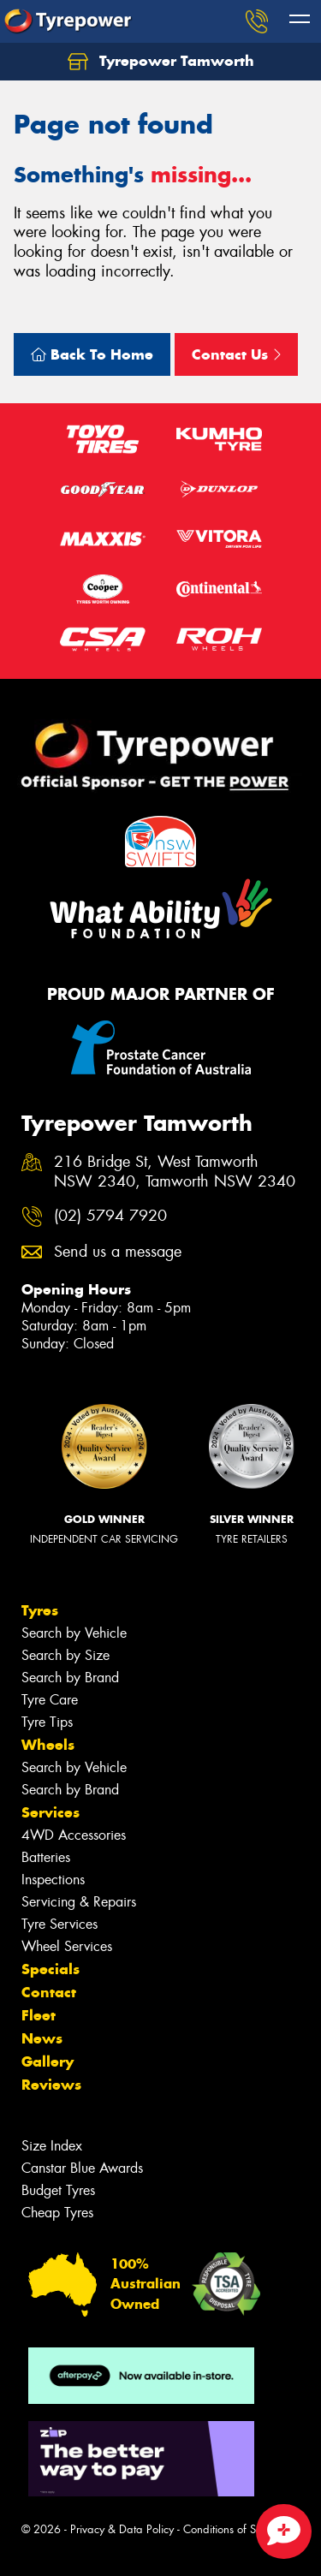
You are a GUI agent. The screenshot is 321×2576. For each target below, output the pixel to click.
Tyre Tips (47, 1722)
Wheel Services (66, 1946)
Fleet (38, 2015)
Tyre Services (59, 1924)
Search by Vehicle (74, 1633)
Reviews (51, 2084)
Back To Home (92, 354)
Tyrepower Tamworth (161, 61)
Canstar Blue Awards (82, 2168)
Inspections (53, 1880)
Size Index (51, 2146)
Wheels (47, 1744)
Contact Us (236, 354)
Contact (48, 1992)
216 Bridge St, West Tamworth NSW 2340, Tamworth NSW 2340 (174, 1172)
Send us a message (117, 1252)
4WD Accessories (73, 1835)
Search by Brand (70, 1678)
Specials (50, 1969)
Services (50, 1812)
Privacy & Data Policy (122, 2529)
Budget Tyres (58, 2190)
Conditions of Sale (227, 2529)
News (41, 2038)
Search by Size (65, 1655)
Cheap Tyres (57, 2213)
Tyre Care (49, 1700)
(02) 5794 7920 (110, 1216)
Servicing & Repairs (78, 1902)
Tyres (39, 1610)
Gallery (47, 2061)
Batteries (45, 1857)
